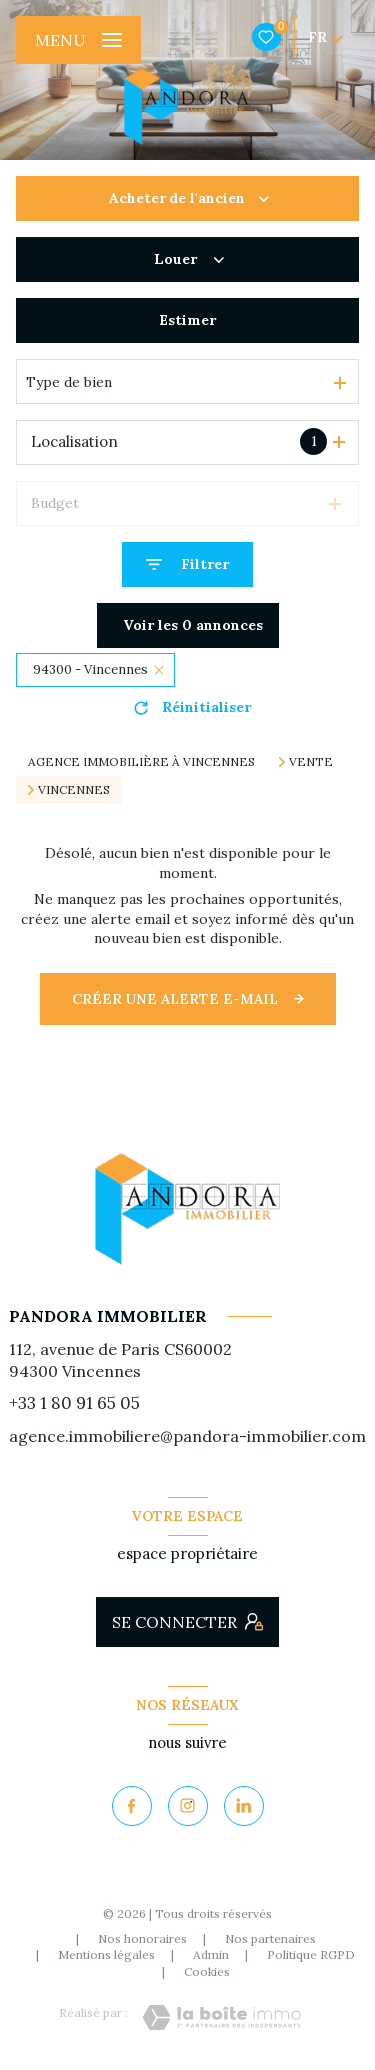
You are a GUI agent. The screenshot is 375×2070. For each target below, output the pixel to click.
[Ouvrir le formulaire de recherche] (187, 564)
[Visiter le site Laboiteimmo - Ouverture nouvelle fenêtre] (221, 2017)
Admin (211, 1954)
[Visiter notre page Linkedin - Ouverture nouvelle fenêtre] (244, 1806)
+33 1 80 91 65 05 (74, 1403)
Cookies (207, 1972)
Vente (311, 762)
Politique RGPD (311, 1954)
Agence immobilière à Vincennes (141, 761)
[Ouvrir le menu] (78, 40)
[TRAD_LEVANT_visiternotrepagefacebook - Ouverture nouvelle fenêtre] (132, 1806)
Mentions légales (106, 1954)
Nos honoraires (142, 1938)
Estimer (187, 320)
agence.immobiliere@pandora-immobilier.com (187, 1436)
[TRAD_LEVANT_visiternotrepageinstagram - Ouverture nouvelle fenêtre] (188, 1806)
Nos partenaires (270, 1938)
